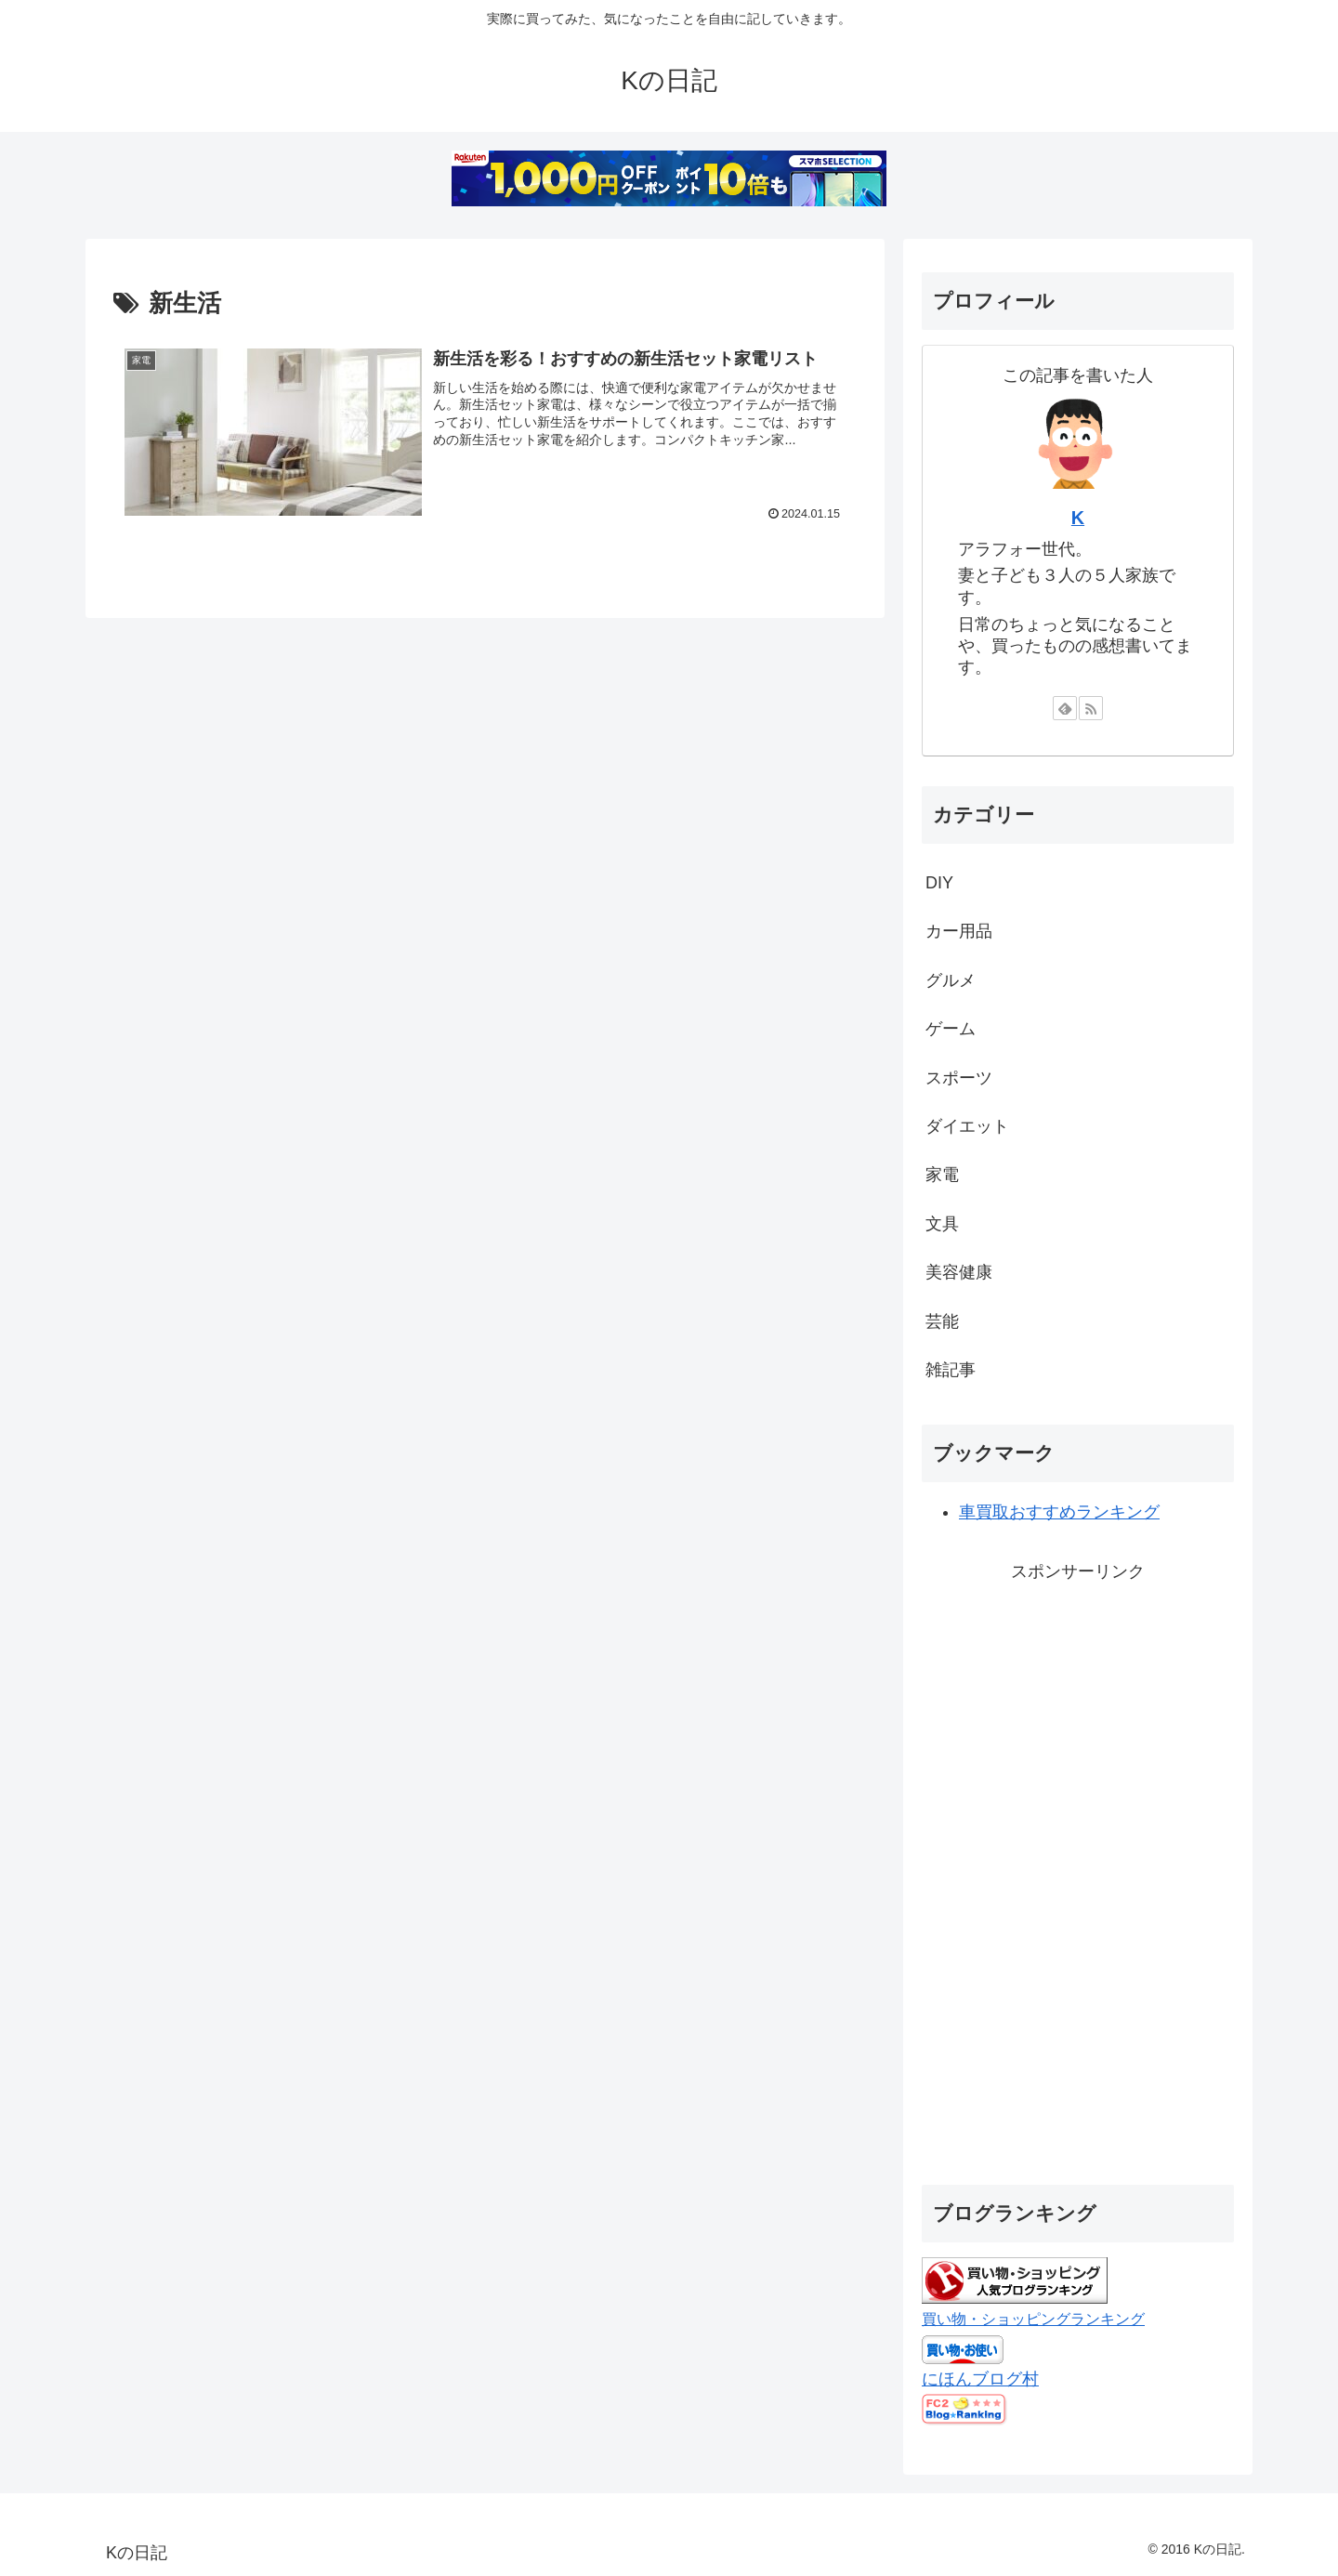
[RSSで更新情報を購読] (1091, 708)
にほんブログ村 (980, 2379)
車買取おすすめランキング (1059, 1512)
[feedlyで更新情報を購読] (1065, 708)
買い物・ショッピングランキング (1033, 2318)
